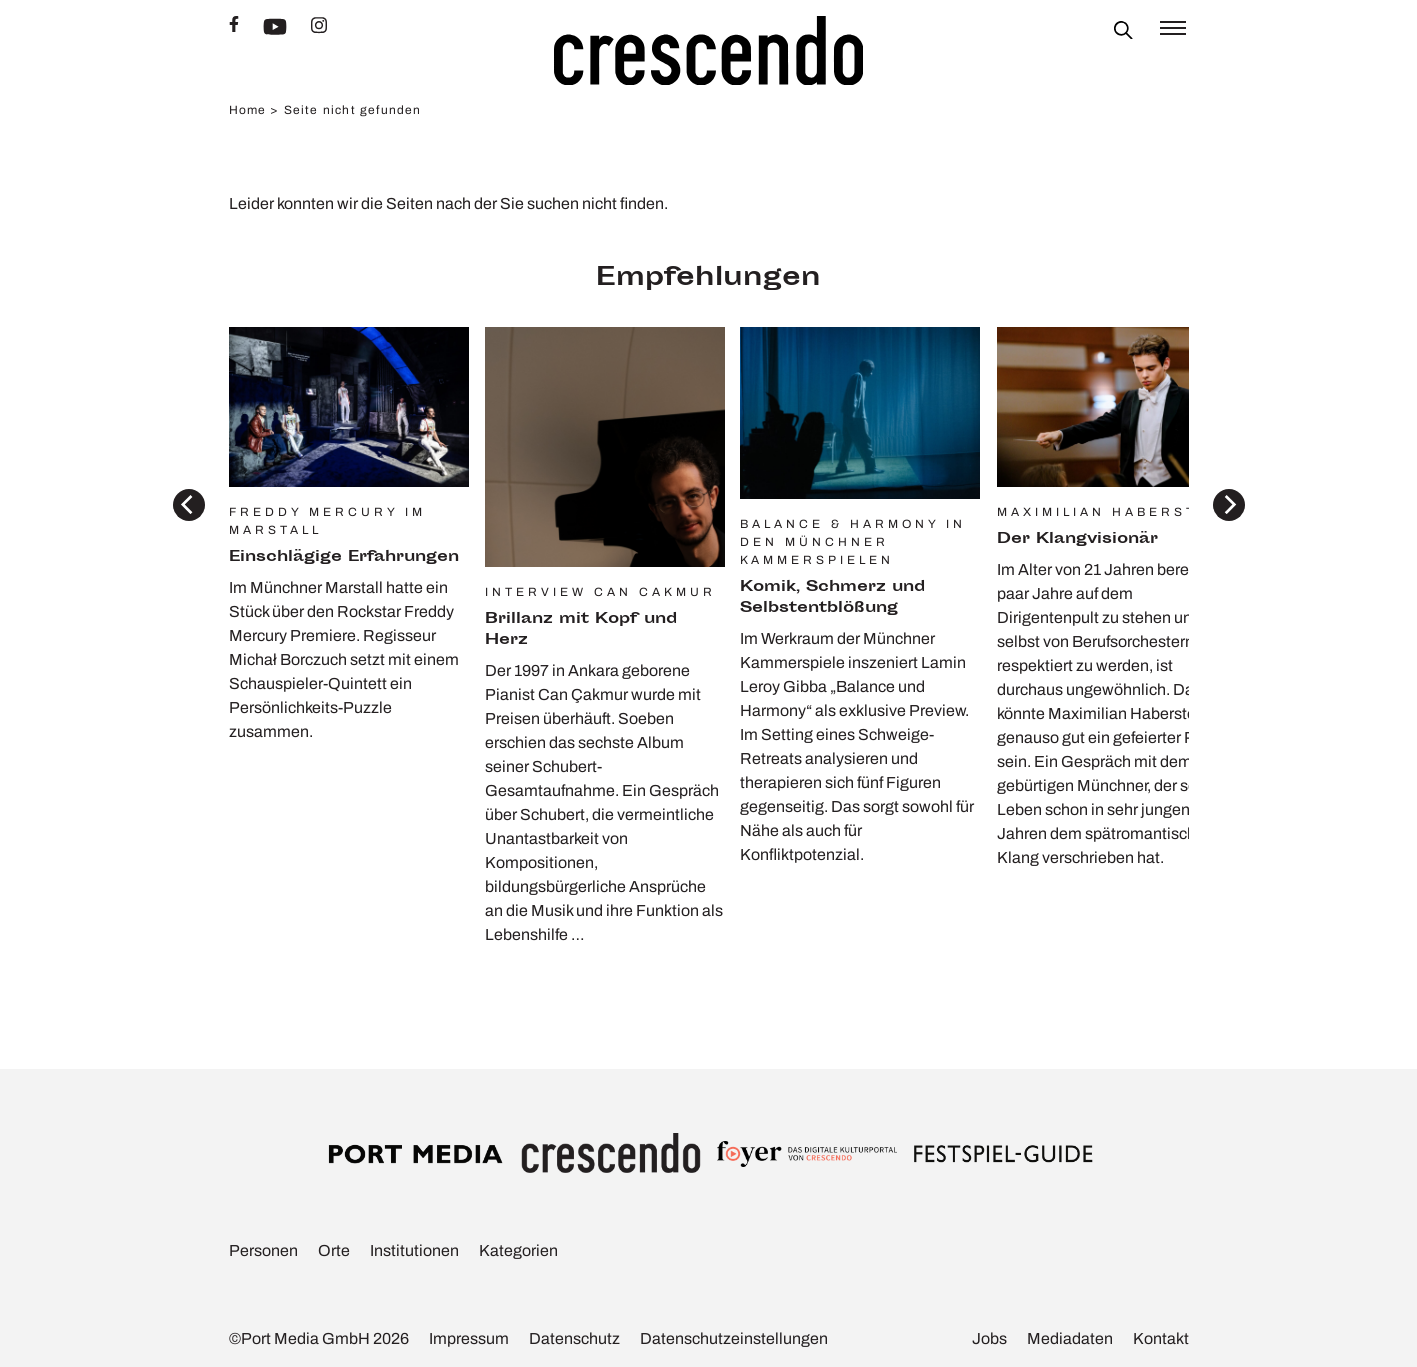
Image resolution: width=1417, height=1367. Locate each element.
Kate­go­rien (518, 1250)
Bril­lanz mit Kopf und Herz (581, 630)
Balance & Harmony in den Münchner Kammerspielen (853, 542)
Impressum (469, 1338)
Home (248, 110)
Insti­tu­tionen (414, 1250)
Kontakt (1161, 1338)
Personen (263, 1250)
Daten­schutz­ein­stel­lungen (734, 1338)
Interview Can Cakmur (600, 592)
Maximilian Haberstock (1116, 512)
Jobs (989, 1338)
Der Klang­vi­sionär (1077, 539)
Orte (334, 1250)
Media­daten (1070, 1338)
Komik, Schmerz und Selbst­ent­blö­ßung (832, 598)
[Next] (1229, 505)
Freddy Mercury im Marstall (327, 521)
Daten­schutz (574, 1338)
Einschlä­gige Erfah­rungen (344, 557)
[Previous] (189, 505)
